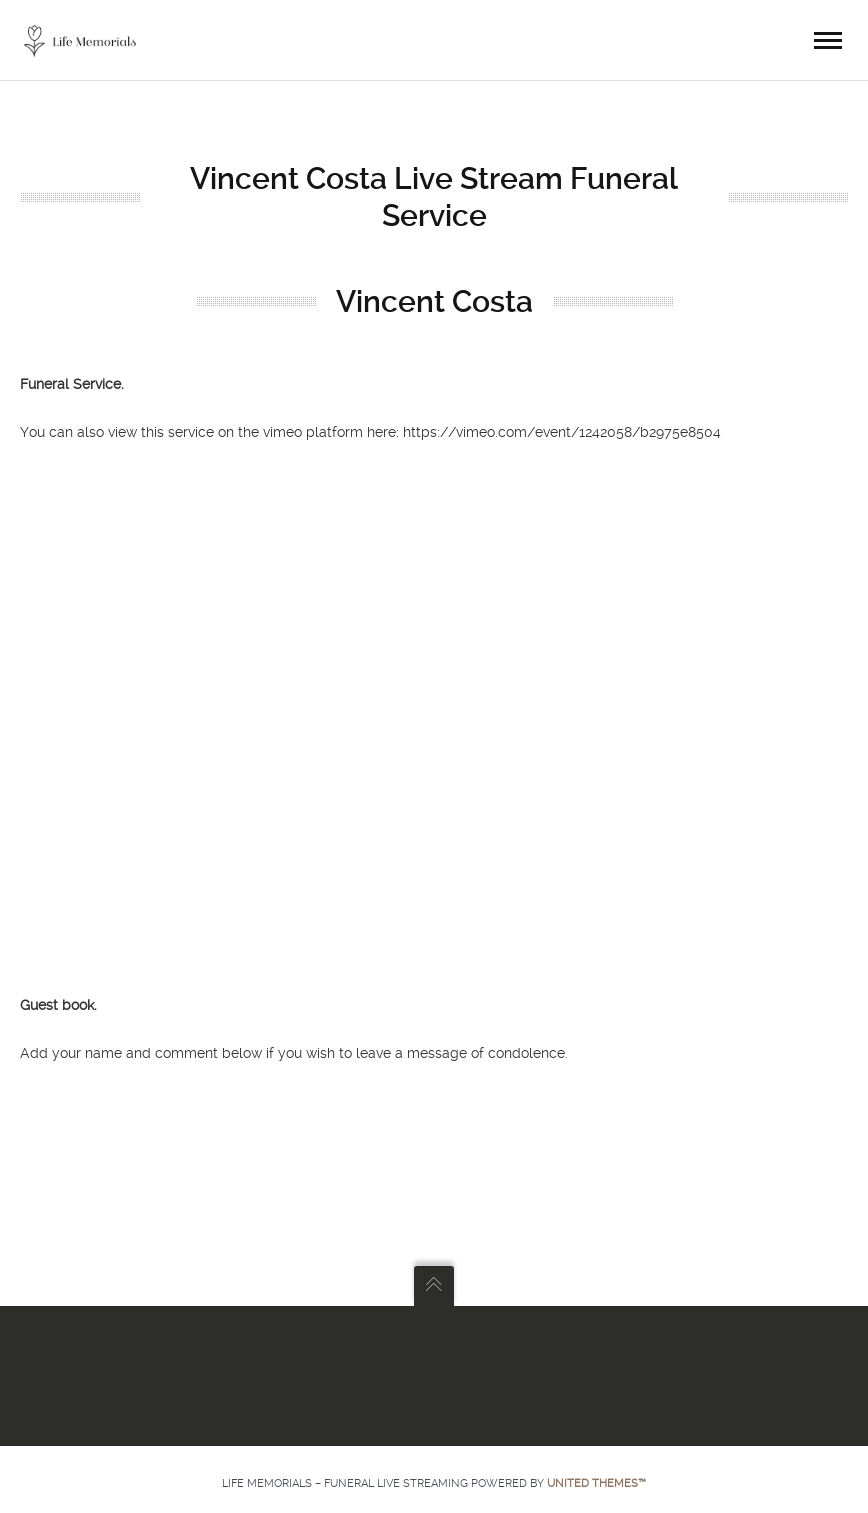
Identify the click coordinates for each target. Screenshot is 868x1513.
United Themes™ (596, 1483)
